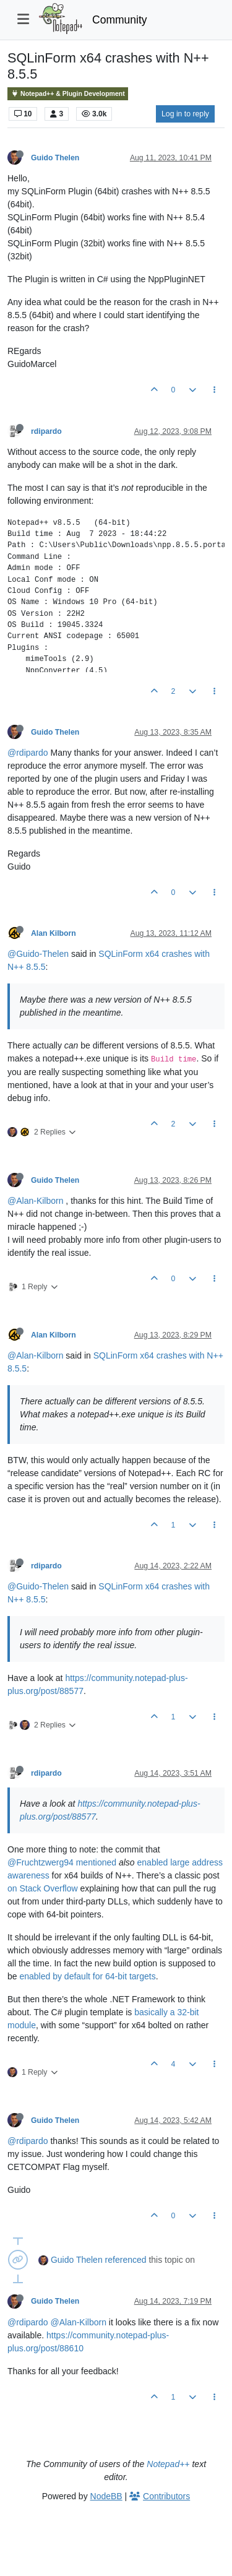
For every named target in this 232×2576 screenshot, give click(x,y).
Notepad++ (168, 2464)
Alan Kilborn (53, 933)
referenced (126, 2260)
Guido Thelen (55, 157)
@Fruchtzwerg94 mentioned (61, 1862)
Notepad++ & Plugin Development (68, 94)
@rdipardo (27, 753)
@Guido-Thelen (38, 954)
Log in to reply (185, 114)
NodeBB (106, 2496)
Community (119, 20)
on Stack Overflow (42, 1888)
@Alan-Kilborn (35, 1201)
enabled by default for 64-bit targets (87, 1976)
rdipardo (46, 431)
